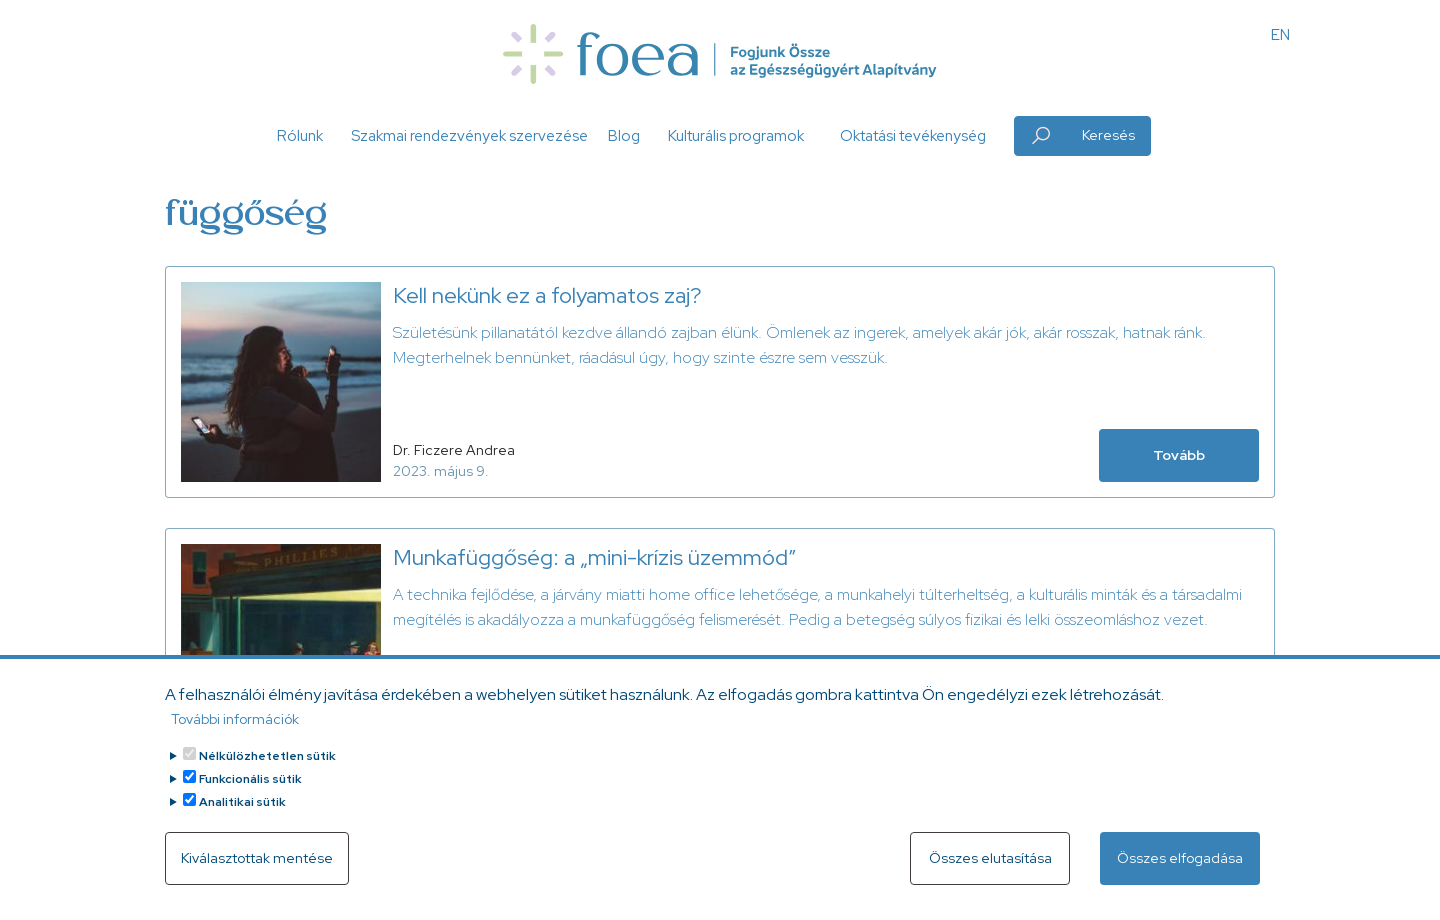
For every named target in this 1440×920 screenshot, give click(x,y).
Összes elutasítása (990, 876)
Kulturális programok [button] (736, 136)
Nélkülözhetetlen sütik (267, 774)
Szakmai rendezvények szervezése (469, 136)
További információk (235, 737)
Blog (624, 136)
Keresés (1108, 135)
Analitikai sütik (242, 820)
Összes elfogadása (1180, 876)
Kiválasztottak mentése (257, 876)
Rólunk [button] (300, 136)
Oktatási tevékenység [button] (913, 136)
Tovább (1179, 455)
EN (1280, 35)
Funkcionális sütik (250, 797)
